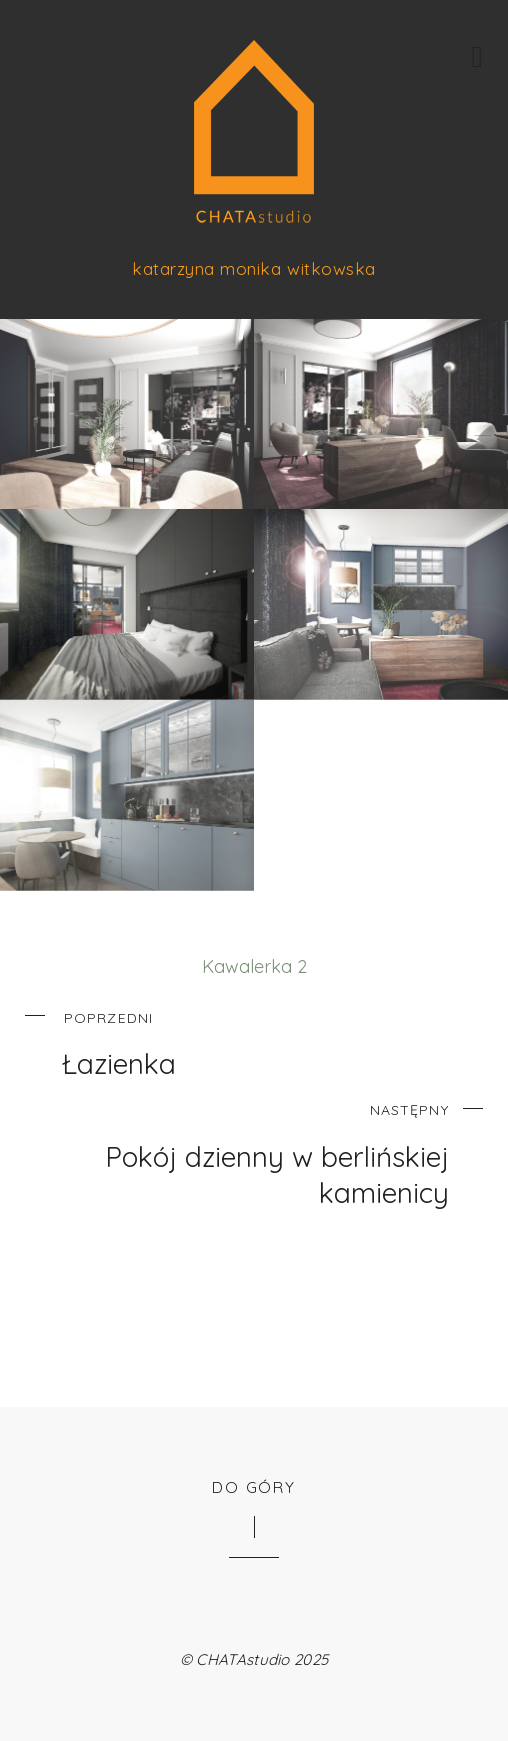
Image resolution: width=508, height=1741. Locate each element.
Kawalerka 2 (254, 966)
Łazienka (271, 1041)
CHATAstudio (242, 1659)
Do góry (253, 1487)
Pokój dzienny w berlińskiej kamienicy (236, 1151)
